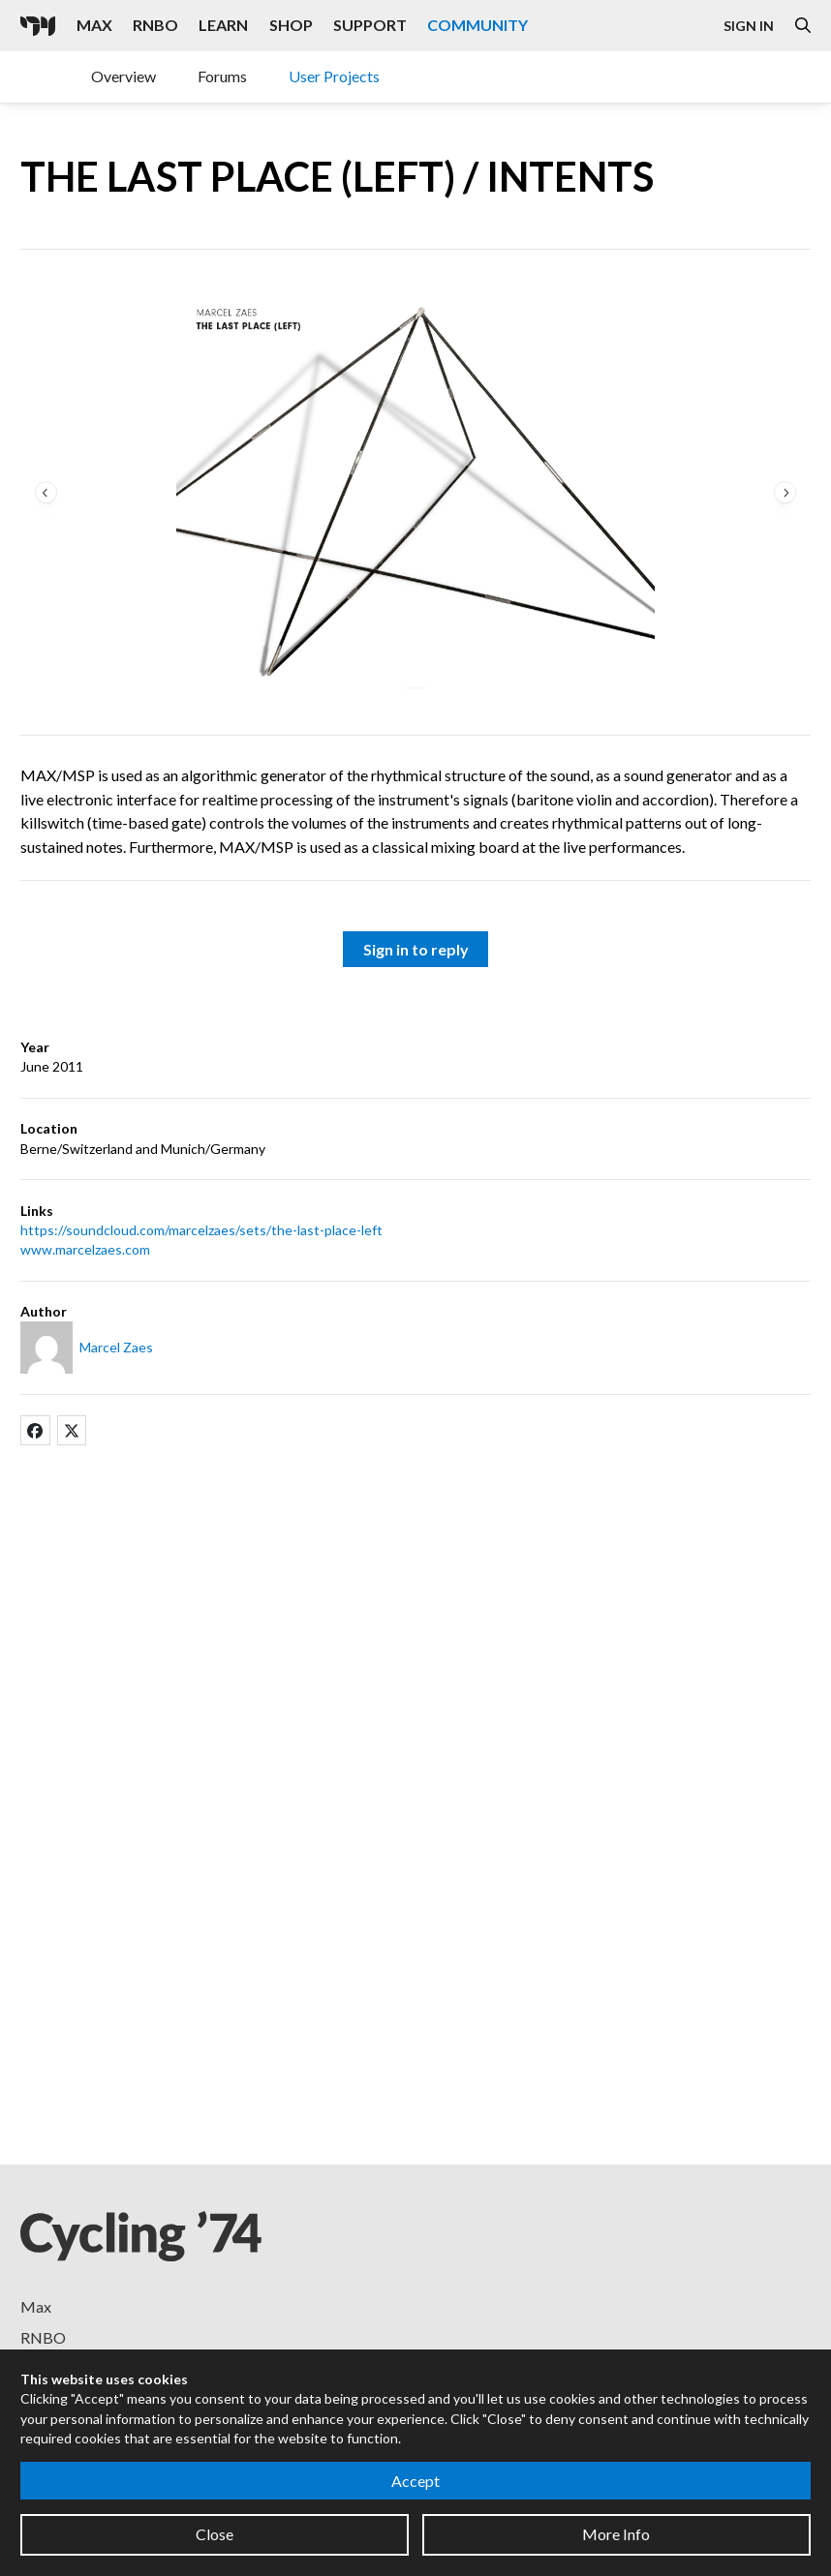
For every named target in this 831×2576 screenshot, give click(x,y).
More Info (616, 2534)
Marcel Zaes (116, 1347)
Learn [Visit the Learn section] (223, 24)
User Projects (334, 76)
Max (35, 2306)
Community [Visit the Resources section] (477, 24)
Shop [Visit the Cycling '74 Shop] (291, 24)
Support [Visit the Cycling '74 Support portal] (370, 24)
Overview (123, 76)
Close (214, 2534)
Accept (415, 2480)
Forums (222, 76)
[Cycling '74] (37, 26)
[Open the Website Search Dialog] (803, 26)
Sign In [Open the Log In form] (748, 25)
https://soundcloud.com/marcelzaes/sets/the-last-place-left (201, 1230)
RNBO (43, 2337)
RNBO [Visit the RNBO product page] (155, 24)
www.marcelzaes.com (85, 1249)
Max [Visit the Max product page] (94, 24)
